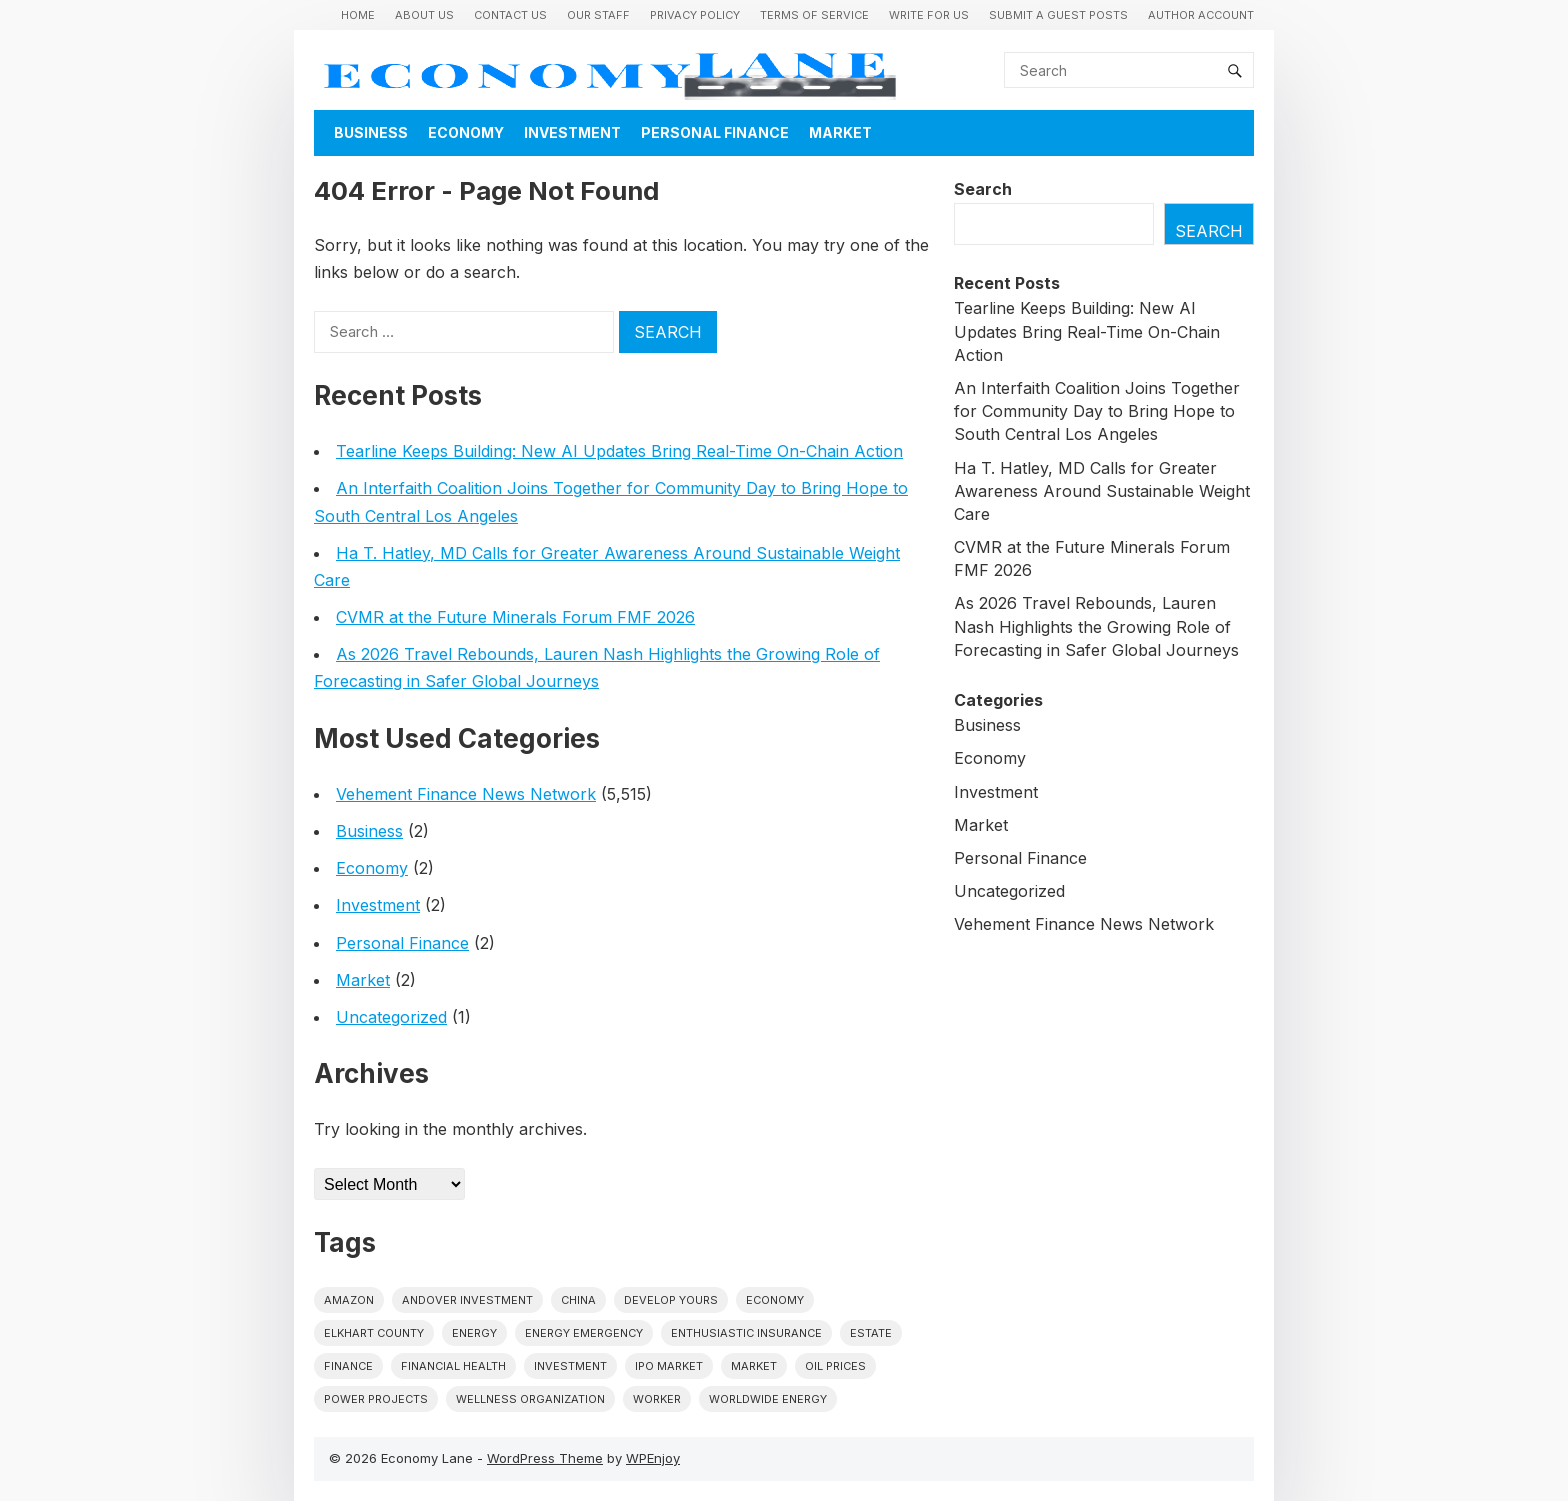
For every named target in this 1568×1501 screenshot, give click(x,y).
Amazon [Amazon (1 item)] (349, 1300)
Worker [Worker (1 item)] (657, 1399)
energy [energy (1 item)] (474, 1333)
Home (358, 15)
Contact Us (510, 15)
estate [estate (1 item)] (871, 1333)
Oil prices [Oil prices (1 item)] (835, 1366)
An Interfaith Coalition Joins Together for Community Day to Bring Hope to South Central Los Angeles (1097, 411)
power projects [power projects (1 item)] (376, 1399)
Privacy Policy (695, 15)
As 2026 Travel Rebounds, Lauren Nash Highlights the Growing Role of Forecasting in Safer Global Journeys (1096, 626)
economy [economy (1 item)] (775, 1300)
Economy (466, 132)
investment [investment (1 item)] (570, 1366)
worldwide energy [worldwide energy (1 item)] (768, 1399)
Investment (572, 132)
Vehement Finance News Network (466, 794)
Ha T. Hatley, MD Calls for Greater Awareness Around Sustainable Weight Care (1102, 491)
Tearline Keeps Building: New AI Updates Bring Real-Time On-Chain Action (619, 451)
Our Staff (598, 15)
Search (983, 189)
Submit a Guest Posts (1058, 15)
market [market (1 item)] (754, 1366)
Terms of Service (814, 15)
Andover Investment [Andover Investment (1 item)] (467, 1300)
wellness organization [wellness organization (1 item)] (530, 1399)
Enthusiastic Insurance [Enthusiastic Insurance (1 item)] (746, 1333)
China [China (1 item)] (578, 1300)
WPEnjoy (653, 1458)
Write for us (929, 15)
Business (371, 132)
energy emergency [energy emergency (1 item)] (584, 1333)
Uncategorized (391, 1017)
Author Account (1201, 15)
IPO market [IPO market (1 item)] (669, 1366)
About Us (424, 15)
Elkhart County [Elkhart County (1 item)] (374, 1333)
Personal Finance (715, 132)
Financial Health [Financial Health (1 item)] (453, 1366)
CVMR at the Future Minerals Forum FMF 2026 (515, 617)
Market (840, 132)
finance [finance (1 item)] (348, 1366)
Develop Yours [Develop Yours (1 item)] (671, 1300)
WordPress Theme (545, 1458)
